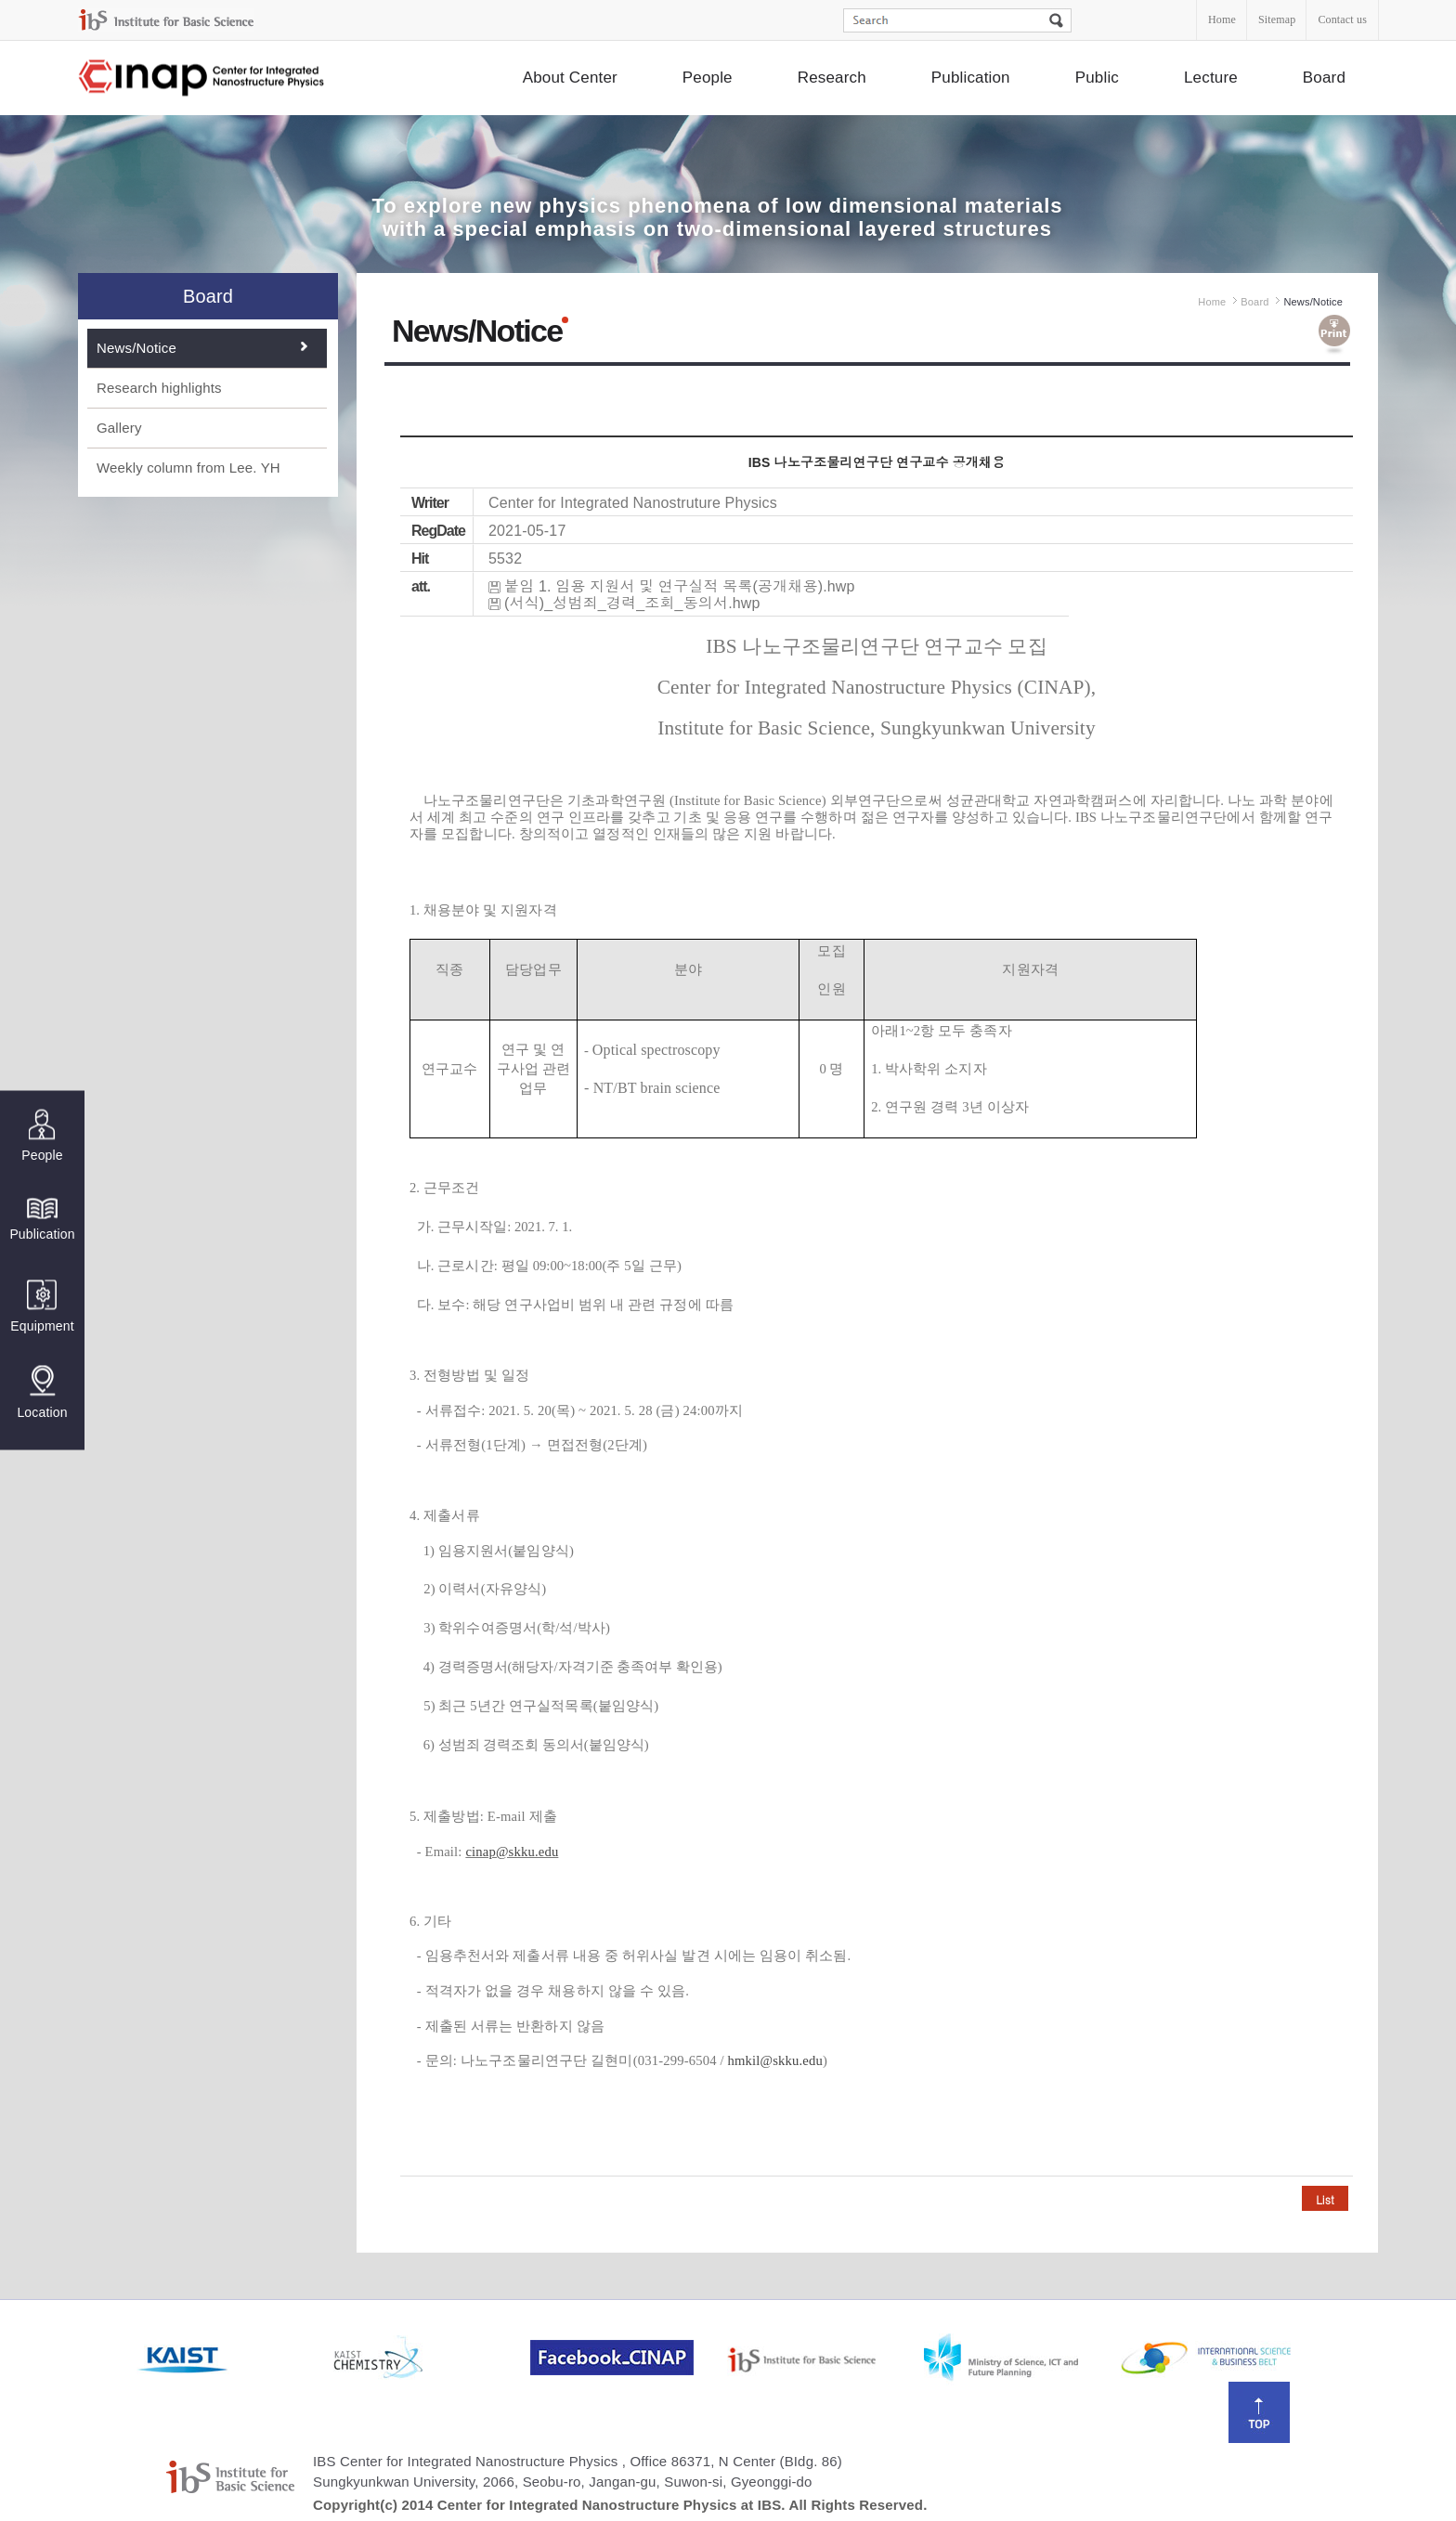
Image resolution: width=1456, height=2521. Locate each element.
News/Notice (136, 348)
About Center (570, 77)
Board (1324, 77)
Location (42, 1392)
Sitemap (1276, 19)
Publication (970, 77)
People (707, 77)
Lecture (1211, 77)
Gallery (119, 427)
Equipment (41, 1306)
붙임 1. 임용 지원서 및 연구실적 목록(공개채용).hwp (679, 586)
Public (1097, 77)
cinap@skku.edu (511, 1851)
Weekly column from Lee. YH (188, 467)
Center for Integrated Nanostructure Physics (202, 78)
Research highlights (159, 388)
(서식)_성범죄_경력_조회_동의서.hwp (632, 603)
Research (832, 77)
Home (1222, 19)
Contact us (1342, 19)
